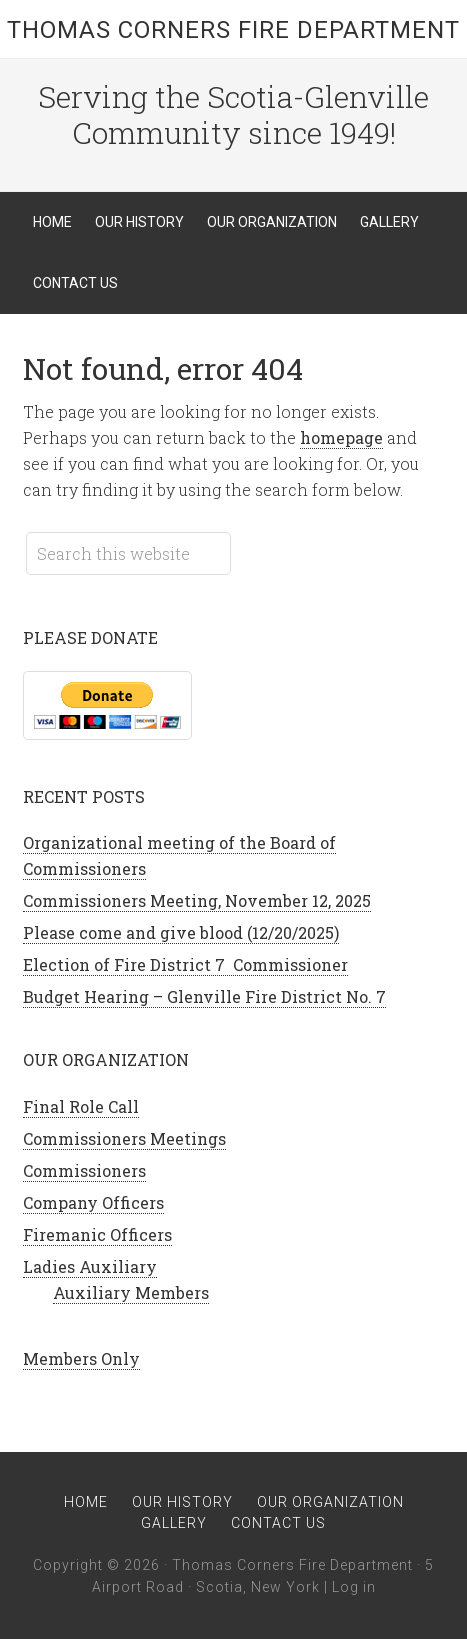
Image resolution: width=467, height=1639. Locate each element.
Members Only (81, 1358)
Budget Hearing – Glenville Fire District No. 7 (204, 996)
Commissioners (84, 1170)
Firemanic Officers (97, 1234)
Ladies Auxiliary (90, 1266)
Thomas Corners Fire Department (233, 30)
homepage (341, 437)
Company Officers (93, 1202)
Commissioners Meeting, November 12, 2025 (197, 900)
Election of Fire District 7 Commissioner (185, 964)
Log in (354, 1587)
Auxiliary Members (131, 1292)
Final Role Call (81, 1106)
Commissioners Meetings (124, 1138)
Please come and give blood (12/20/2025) (181, 932)
